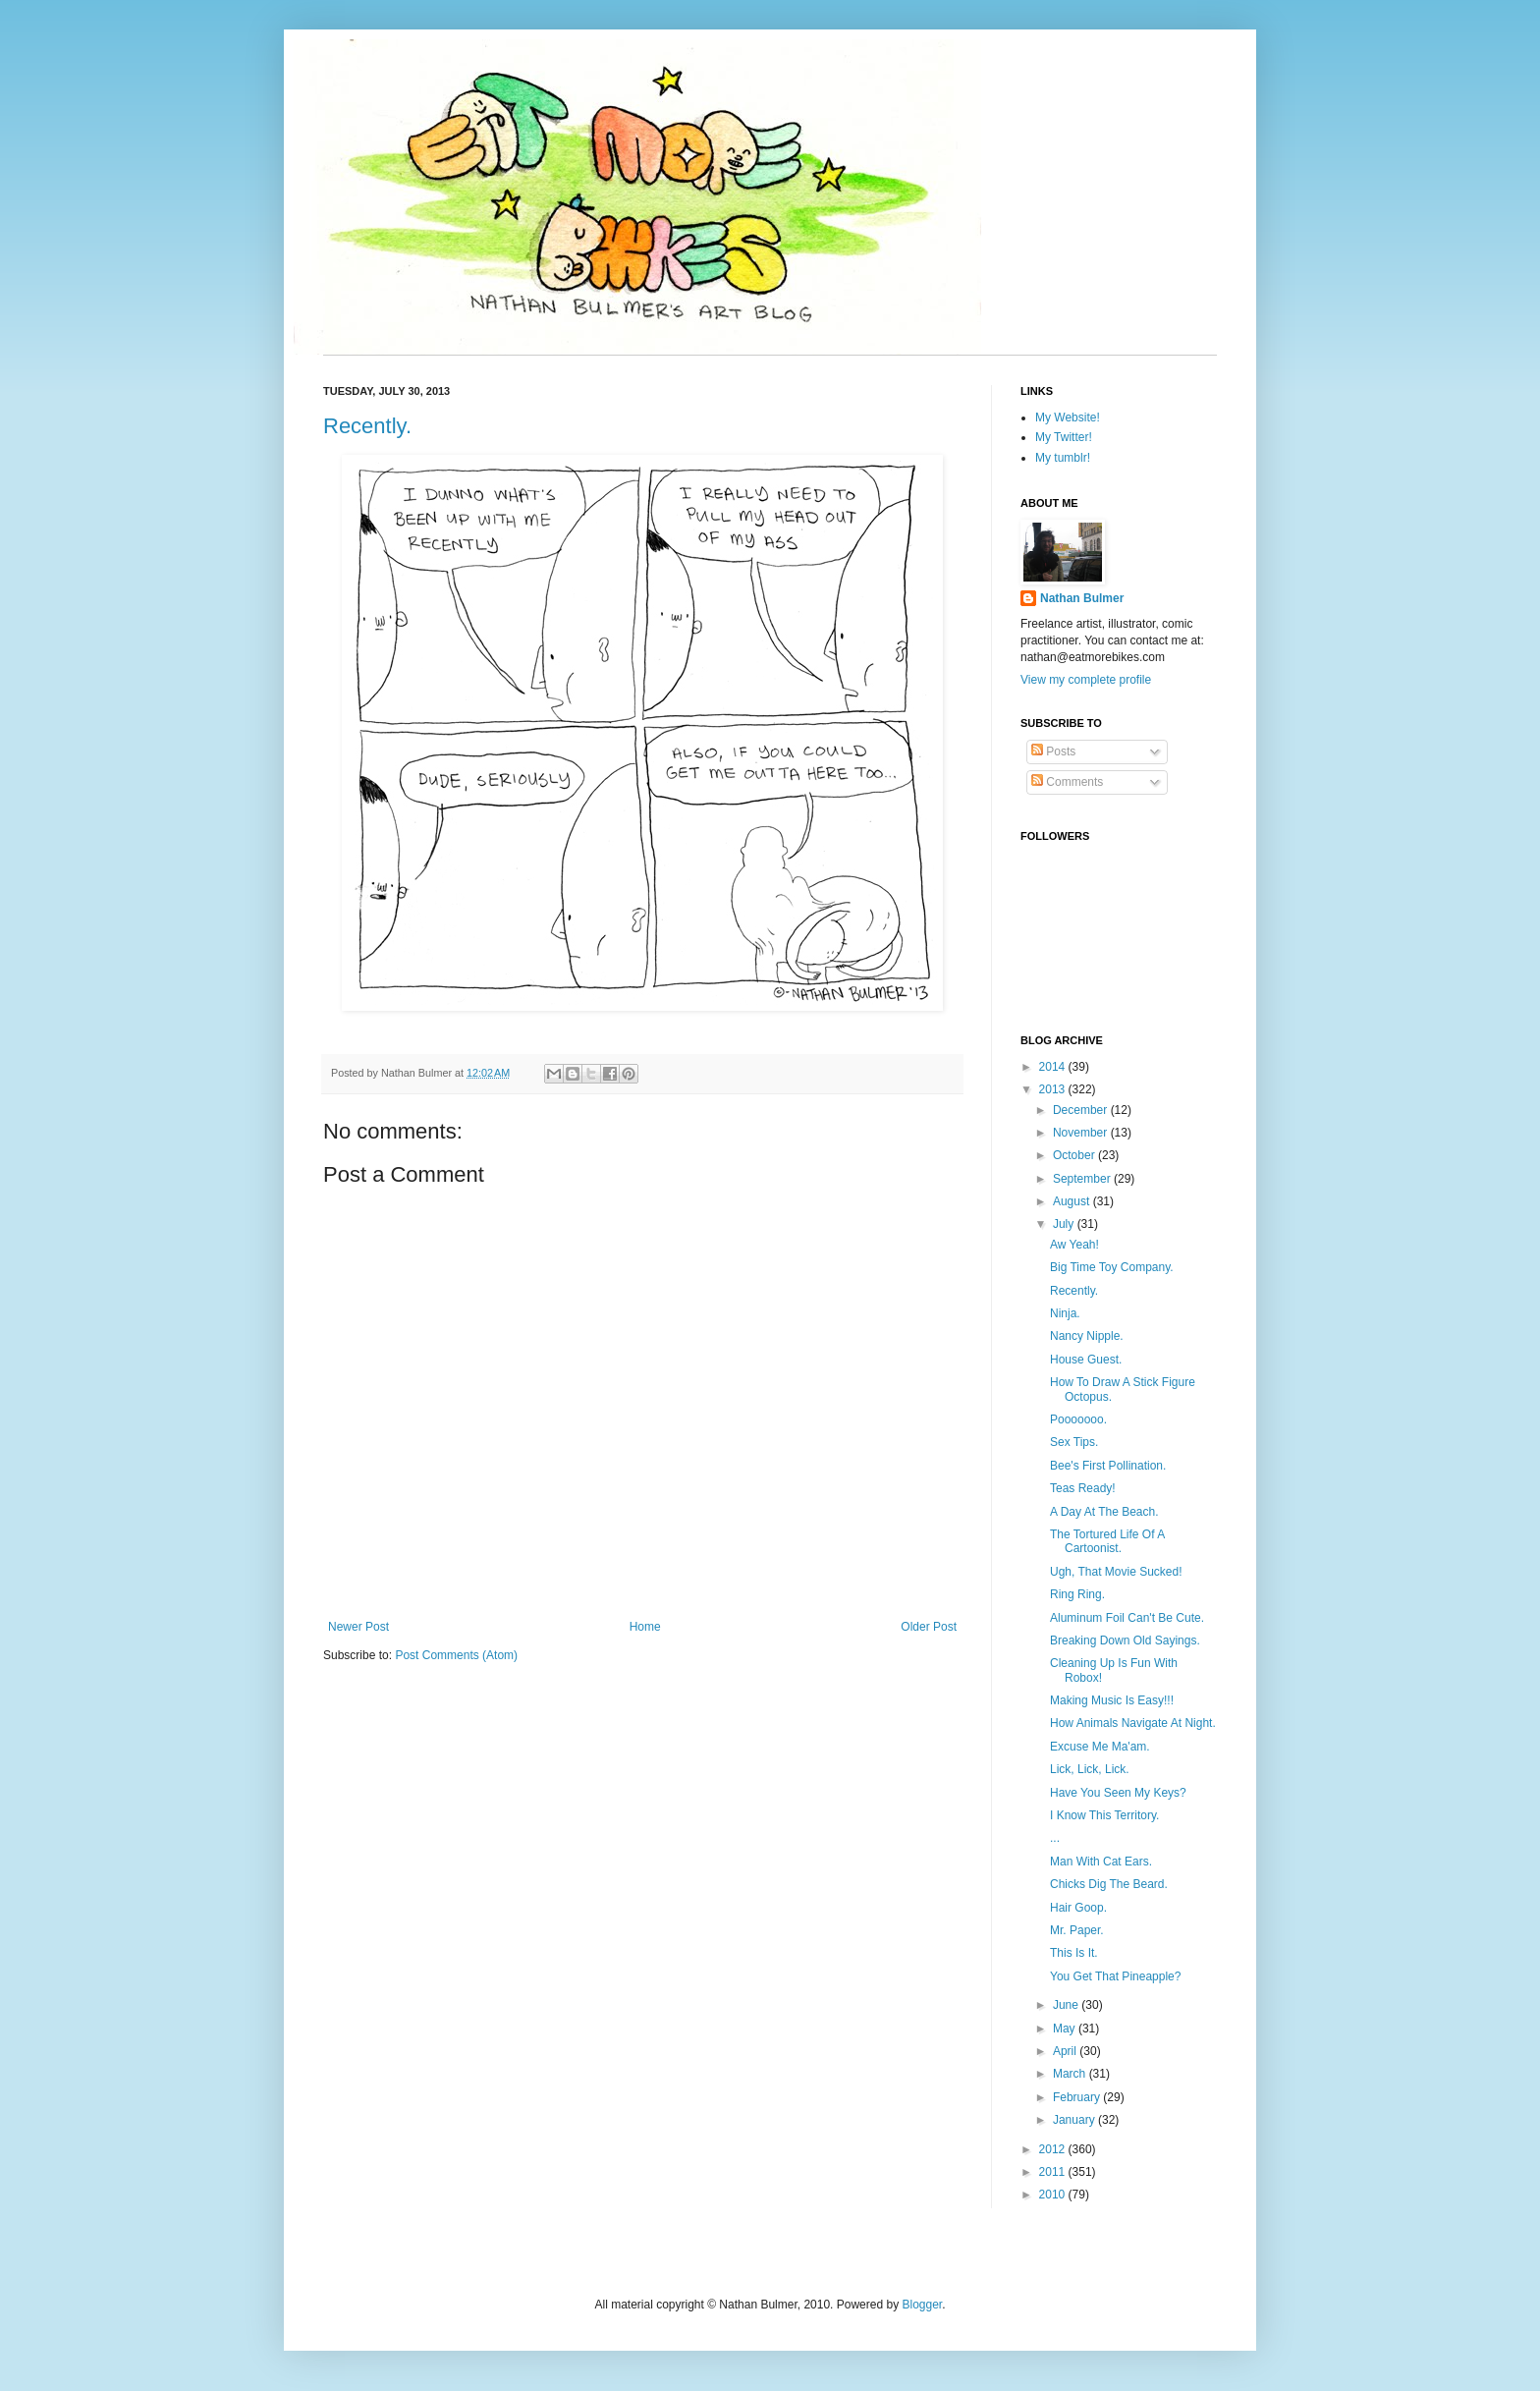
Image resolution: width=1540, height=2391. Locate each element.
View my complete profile (1085, 680)
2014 (1054, 1067)
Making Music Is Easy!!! (1112, 1700)
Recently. (367, 426)
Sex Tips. (1074, 1442)
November (1082, 1133)
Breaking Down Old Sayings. (1125, 1640)
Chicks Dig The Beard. (1109, 1884)
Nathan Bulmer (1082, 598)
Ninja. (1065, 1313)
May (1065, 2028)
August (1073, 1201)
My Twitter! (1063, 437)
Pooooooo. (1078, 1419)
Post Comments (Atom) (456, 1655)
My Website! (1067, 417)
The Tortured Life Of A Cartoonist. (1107, 1541)
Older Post (929, 1627)
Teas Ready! (1083, 1488)
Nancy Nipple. (1087, 1336)
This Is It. (1074, 1953)
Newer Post (358, 1627)
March (1071, 2074)
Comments (1067, 782)
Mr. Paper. (1077, 1930)
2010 (1054, 2194)
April (1066, 2051)
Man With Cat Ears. (1101, 1861)
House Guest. (1086, 1359)
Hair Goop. (1078, 1908)
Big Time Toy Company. (1112, 1267)
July (1065, 1224)
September (1083, 1179)
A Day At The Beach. (1104, 1512)
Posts (1053, 751)
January (1075, 2120)
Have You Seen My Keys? (1118, 1793)
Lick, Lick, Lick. (1089, 1769)
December (1082, 1110)
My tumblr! (1062, 458)
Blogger (922, 2304)
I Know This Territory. (1104, 1815)
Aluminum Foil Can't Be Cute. (1127, 1618)
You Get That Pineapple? (1115, 1976)
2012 (1054, 2149)
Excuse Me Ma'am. (1100, 1746)
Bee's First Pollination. (1108, 1466)
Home (645, 1627)
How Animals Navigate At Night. (1133, 1723)
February (1078, 2097)
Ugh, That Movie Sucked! (1116, 1572)
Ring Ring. (1077, 1594)
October (1075, 1155)
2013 (1054, 1089)
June (1067, 2005)
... (1055, 1838)
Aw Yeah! (1074, 1244)
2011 (1054, 2172)
